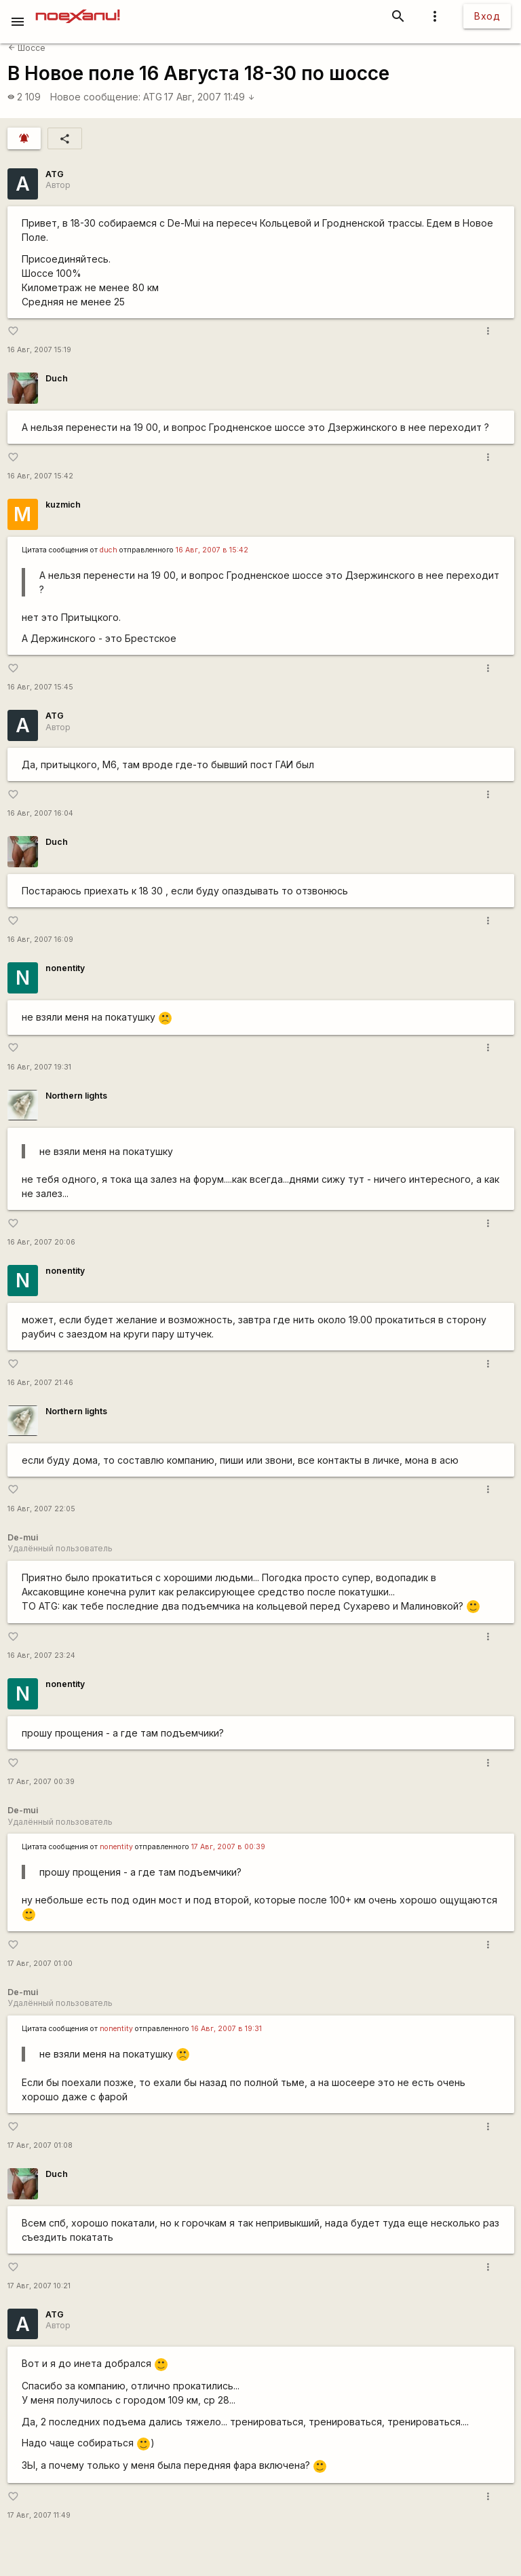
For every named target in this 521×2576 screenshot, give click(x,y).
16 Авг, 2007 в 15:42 (212, 550)
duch (108, 550)
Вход (487, 16)
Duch (56, 378)
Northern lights (76, 1096)
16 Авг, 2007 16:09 (40, 939)
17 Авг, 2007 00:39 (41, 1781)
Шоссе (26, 48)
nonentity (65, 968)
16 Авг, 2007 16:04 (40, 813)
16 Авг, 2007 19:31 (39, 1067)
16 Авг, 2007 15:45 (40, 687)
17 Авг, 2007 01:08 (40, 2145)
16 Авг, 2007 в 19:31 (226, 2028)
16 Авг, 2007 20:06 (41, 1242)
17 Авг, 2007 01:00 (40, 1963)
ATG (152, 96)
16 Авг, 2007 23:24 (41, 1655)
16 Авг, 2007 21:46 (40, 1382)
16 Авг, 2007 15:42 (40, 476)
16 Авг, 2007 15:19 (39, 349)
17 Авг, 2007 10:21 (39, 2285)
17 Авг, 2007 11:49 (209, 96)
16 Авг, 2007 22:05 (41, 1508)
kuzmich (63, 504)
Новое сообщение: (95, 96)
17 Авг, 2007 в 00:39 (228, 1846)
